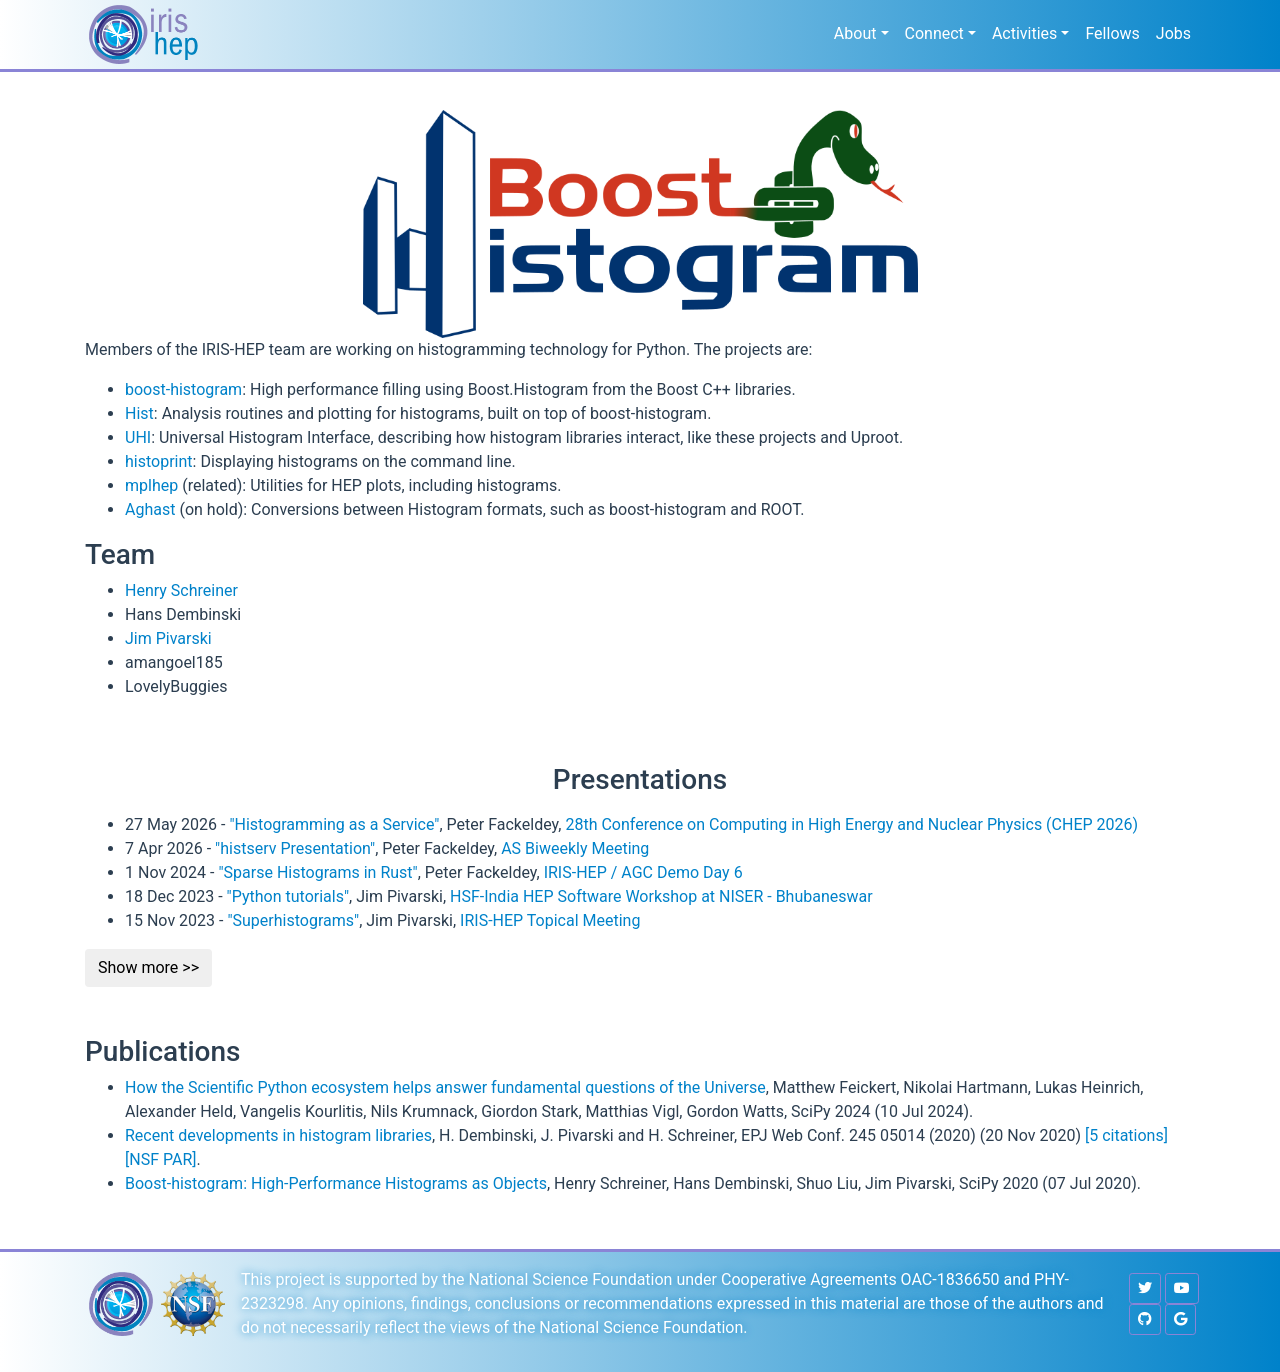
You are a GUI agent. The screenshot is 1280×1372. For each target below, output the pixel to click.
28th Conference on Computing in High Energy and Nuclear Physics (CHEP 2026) (851, 824)
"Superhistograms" (293, 920)
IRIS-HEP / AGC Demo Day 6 (643, 872)
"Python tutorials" (288, 896)
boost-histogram (183, 389)
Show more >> (148, 967)
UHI (138, 437)
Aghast (150, 509)
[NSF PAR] (161, 1159)
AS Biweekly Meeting (575, 848)
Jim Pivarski (168, 638)
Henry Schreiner (181, 590)
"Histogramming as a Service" (334, 824)
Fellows (1112, 33)
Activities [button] (1024, 33)
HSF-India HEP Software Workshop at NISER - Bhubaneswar (661, 896)
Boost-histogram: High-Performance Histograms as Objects (336, 1183)
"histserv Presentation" (295, 848)
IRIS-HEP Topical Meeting (550, 920)
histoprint (159, 461)
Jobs (1173, 33)
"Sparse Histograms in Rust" (317, 872)
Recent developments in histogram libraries (278, 1135)
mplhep (151, 485)
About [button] (855, 33)
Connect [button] (934, 33)
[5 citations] (1126, 1135)
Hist (139, 413)
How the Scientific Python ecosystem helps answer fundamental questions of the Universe (445, 1087)
